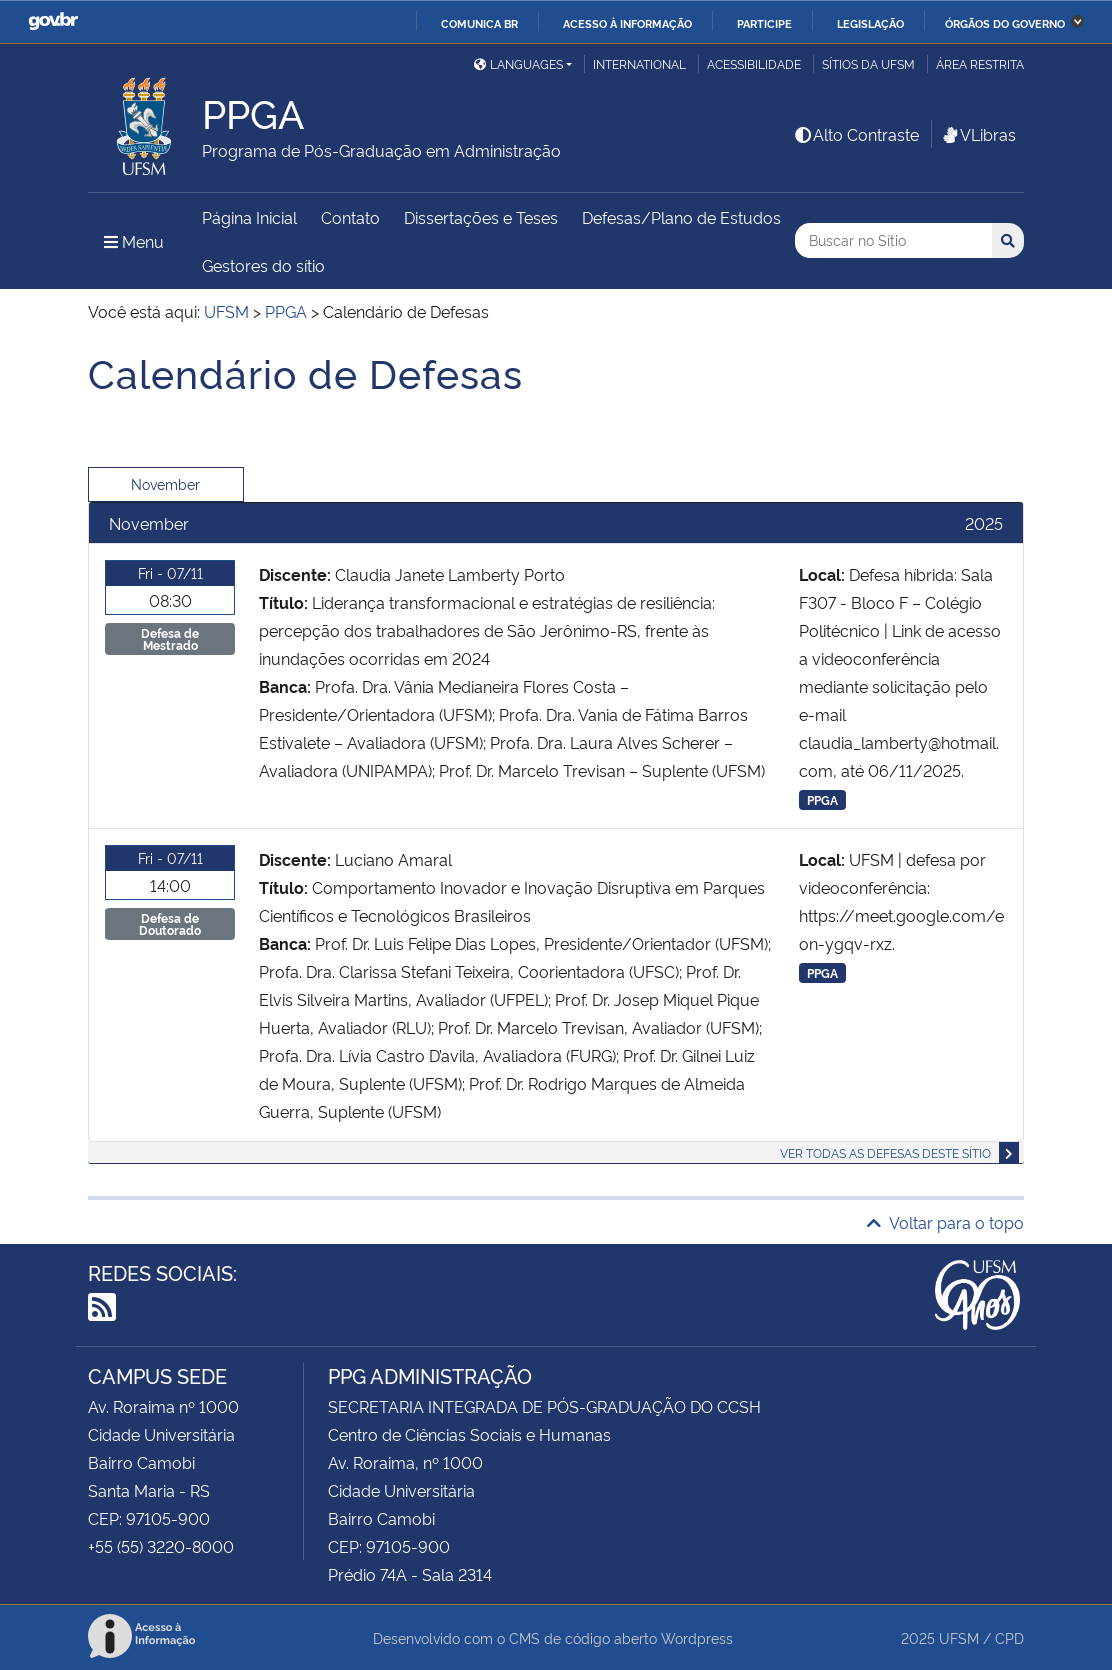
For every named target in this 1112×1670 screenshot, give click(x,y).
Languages (518, 63)
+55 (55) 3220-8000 (161, 1546)
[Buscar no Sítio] (893, 240)
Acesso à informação (627, 23)
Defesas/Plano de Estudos (681, 217)
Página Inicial (249, 217)
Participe (764, 23)
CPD (1009, 1637)
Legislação (870, 23)
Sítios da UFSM (868, 63)
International (639, 63)
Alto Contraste (856, 134)
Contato (350, 217)
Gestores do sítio (263, 265)
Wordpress (697, 1637)
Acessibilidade (754, 63)
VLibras (978, 134)
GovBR (53, 21)
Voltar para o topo (945, 1222)
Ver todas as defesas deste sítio (885, 1152)
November (165, 483)
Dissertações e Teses (481, 217)
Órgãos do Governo (1005, 23)
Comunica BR (479, 23)
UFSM (959, 1637)
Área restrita (980, 63)
